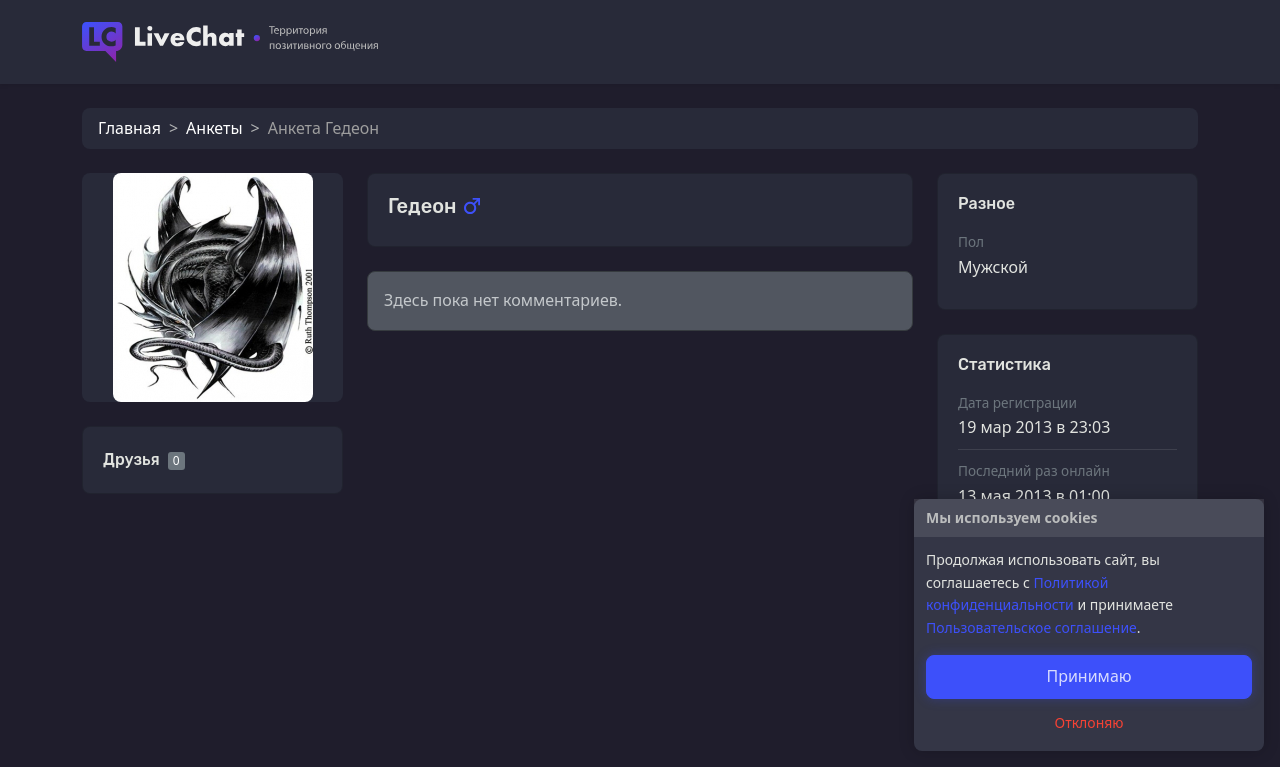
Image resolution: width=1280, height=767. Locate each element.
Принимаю (1088, 676)
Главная (129, 128)
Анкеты (214, 128)
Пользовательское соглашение (1031, 627)
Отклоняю (1089, 722)
